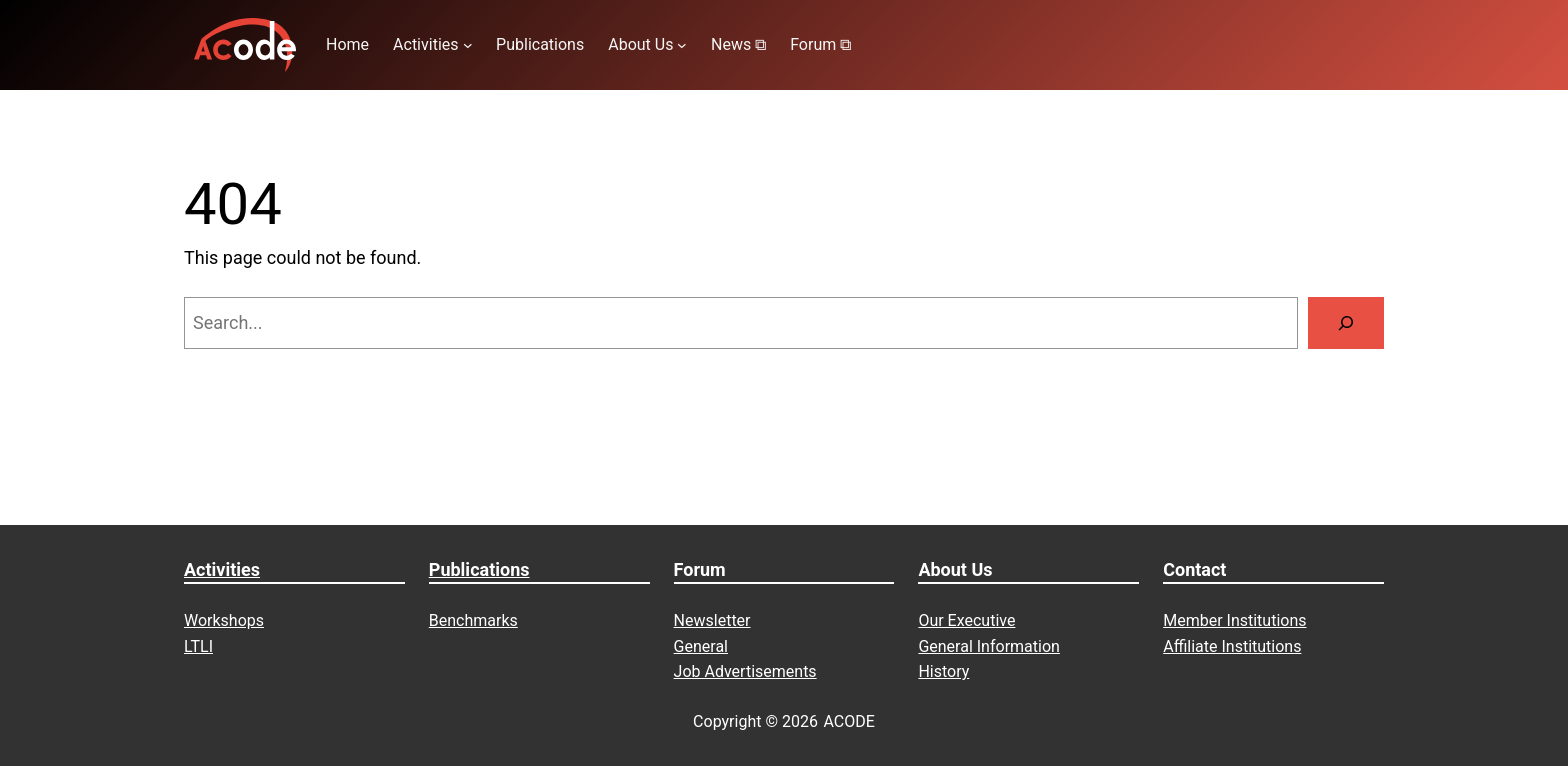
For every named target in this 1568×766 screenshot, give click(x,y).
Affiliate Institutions (1232, 646)
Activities (222, 569)
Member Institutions (1234, 620)
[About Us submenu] (682, 45)
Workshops (224, 620)
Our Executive (966, 620)
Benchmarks (473, 620)
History (943, 671)
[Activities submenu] (468, 45)
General (701, 646)
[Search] (1346, 323)
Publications (479, 569)
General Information (989, 646)
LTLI (198, 646)
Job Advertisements (745, 671)
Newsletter (712, 620)
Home (347, 44)
